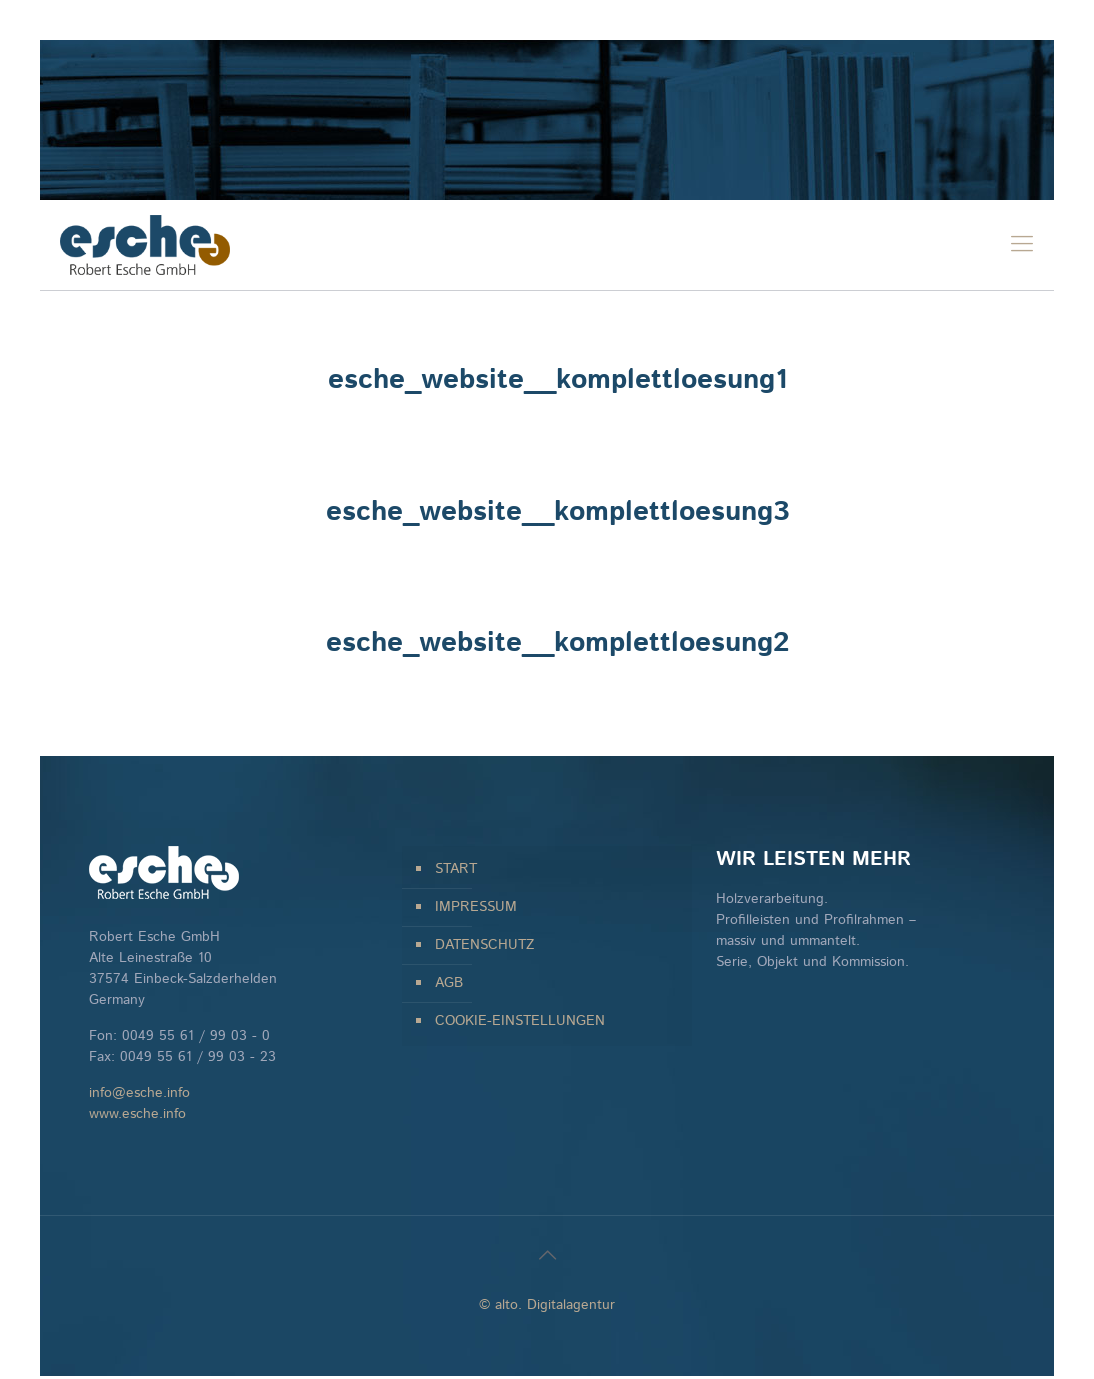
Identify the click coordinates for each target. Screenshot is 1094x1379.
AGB (449, 983)
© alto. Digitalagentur (547, 1305)
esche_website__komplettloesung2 (557, 643)
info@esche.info (139, 1093)
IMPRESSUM (476, 907)
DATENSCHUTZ (484, 945)
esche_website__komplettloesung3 (557, 512)
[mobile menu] (1022, 245)
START (456, 869)
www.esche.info (137, 1114)
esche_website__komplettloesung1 (557, 380)
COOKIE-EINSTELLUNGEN (520, 1021)
